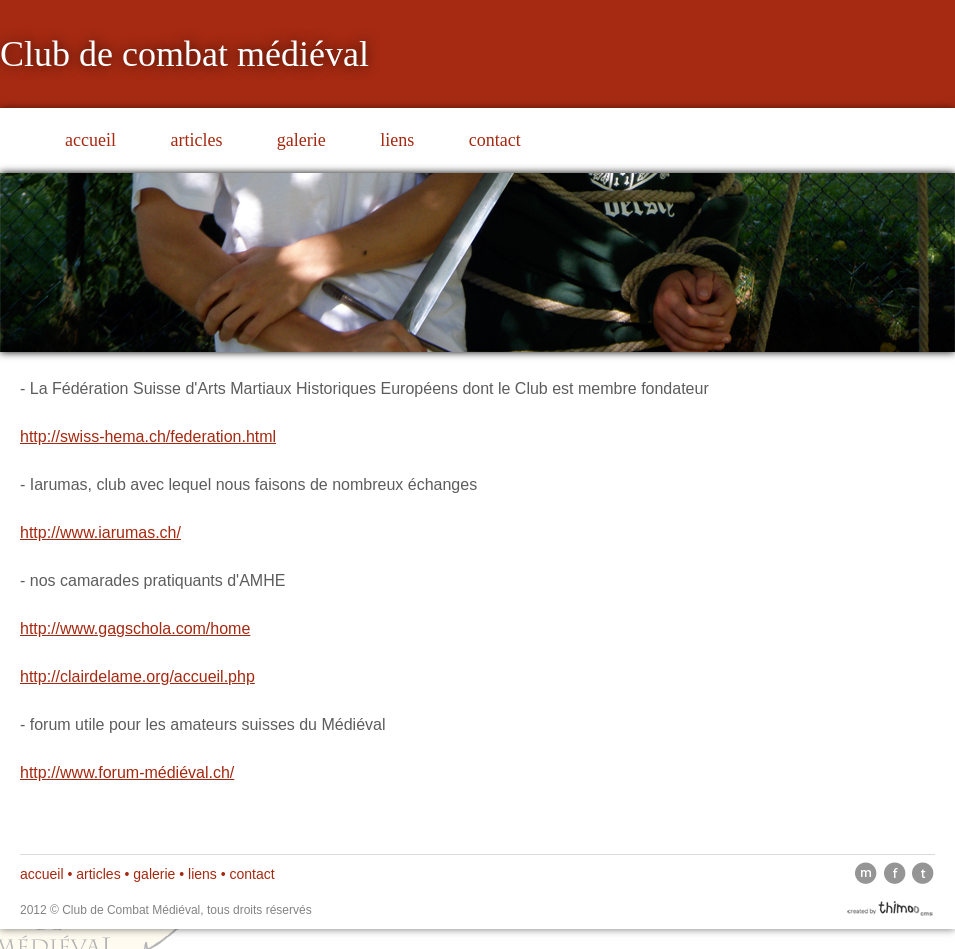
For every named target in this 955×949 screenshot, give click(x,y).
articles (196, 140)
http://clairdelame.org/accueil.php (137, 676)
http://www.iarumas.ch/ (100, 532)
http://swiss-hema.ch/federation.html (148, 436)
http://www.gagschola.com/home (135, 628)
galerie (301, 140)
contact (495, 140)
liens (397, 140)
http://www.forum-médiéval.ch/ (127, 772)
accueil (90, 140)
